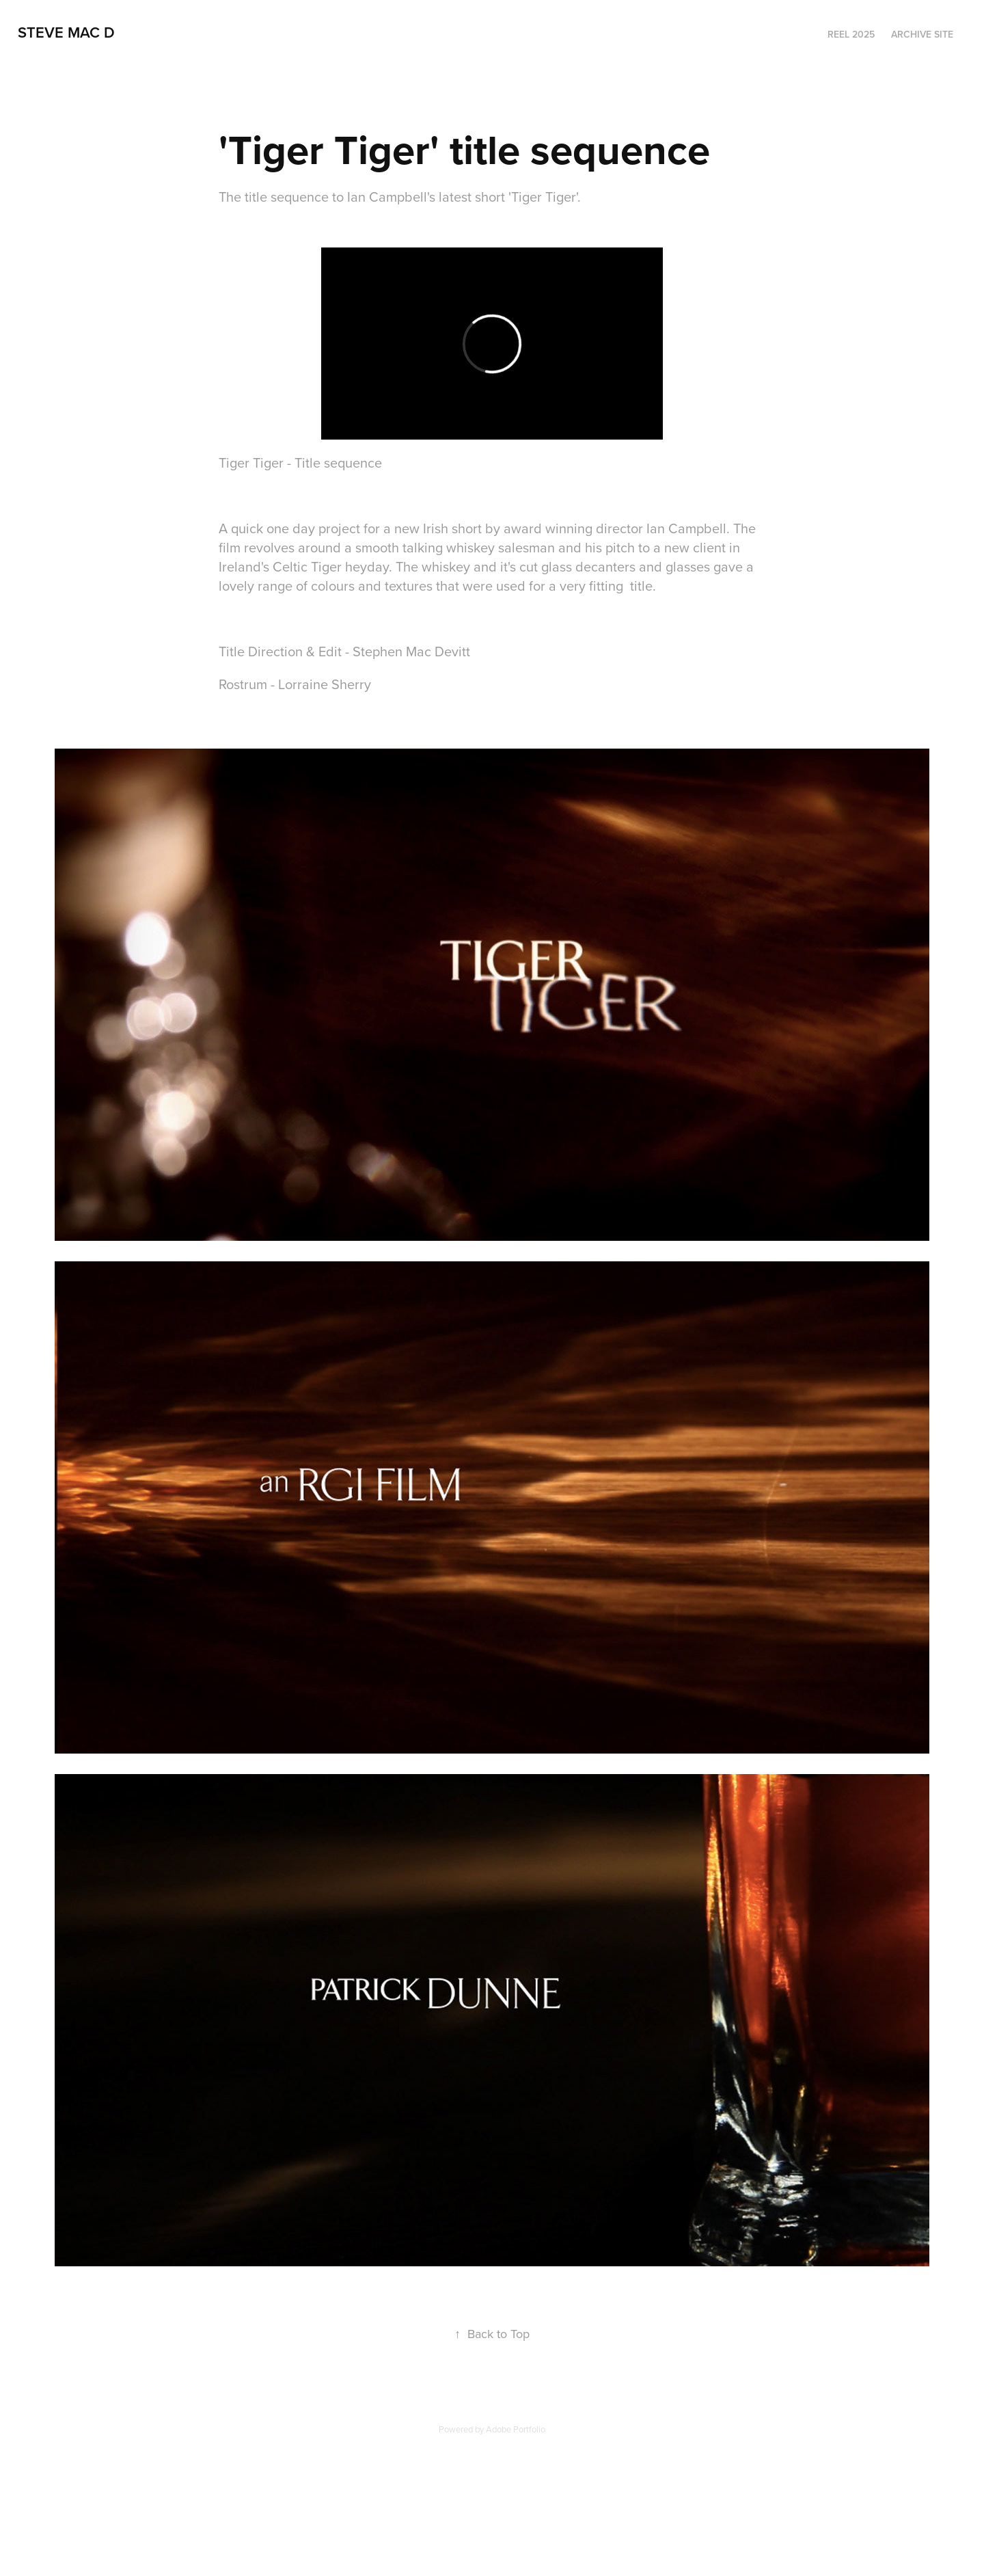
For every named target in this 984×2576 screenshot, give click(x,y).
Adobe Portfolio (515, 2429)
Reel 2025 (851, 34)
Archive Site (922, 34)
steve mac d (66, 32)
